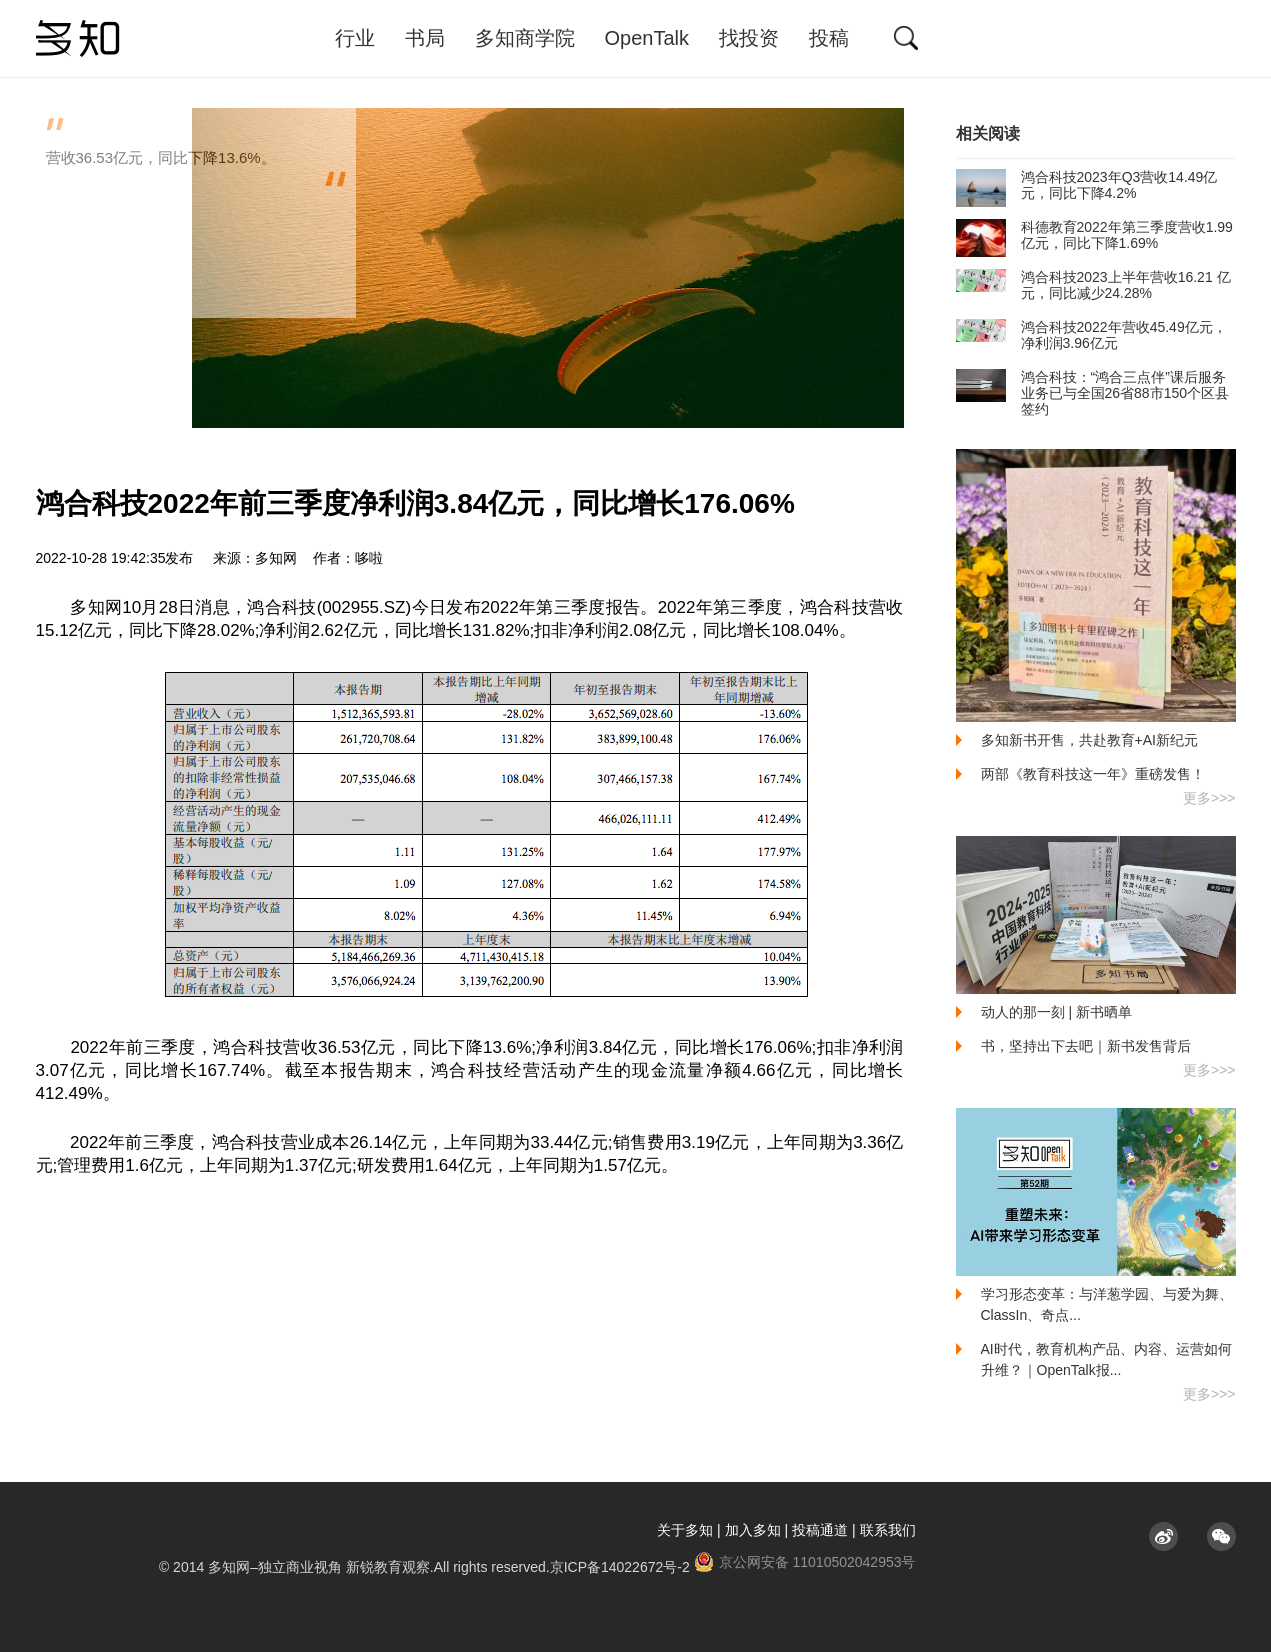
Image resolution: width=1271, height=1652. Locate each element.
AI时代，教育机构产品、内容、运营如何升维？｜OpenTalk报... (1106, 1359)
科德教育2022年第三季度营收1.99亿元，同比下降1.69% (1094, 235)
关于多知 (685, 1530)
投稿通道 (820, 1530)
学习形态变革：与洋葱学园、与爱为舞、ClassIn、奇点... (1107, 1304)
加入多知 (753, 1530)
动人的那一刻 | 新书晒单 (1056, 1012)
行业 (355, 38)
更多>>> (1209, 798)
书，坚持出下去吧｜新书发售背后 (1086, 1046)
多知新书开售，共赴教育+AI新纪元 (1089, 740)
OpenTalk (647, 38)
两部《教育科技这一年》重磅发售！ (1093, 774)
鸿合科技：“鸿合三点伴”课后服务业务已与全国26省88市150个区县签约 (1093, 393)
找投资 (749, 38)
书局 (425, 38)
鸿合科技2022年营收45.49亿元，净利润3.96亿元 (1091, 335)
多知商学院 (525, 38)
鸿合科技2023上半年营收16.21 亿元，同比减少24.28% (1093, 285)
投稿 (829, 38)
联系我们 (888, 1530)
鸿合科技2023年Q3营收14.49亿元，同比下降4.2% (1087, 185)
